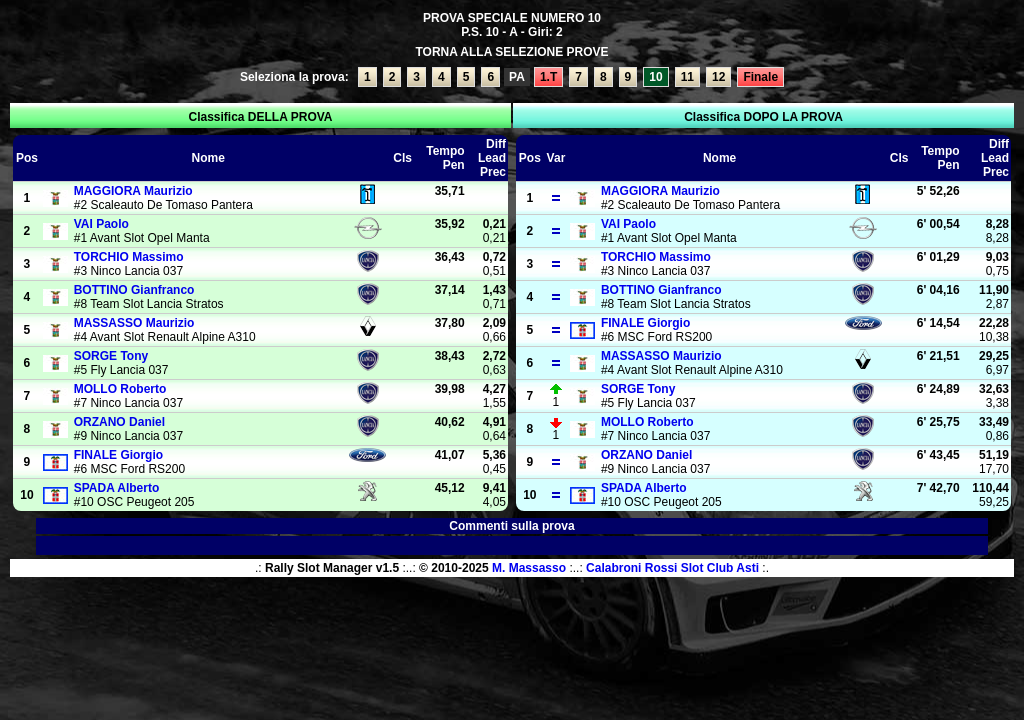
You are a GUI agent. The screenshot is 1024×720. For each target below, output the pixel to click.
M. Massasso (529, 568)
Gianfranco (134, 290)
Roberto (120, 389)
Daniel (119, 422)
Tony (111, 356)
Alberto (117, 488)
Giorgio (118, 455)
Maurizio (133, 191)
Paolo (101, 224)
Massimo (129, 257)
